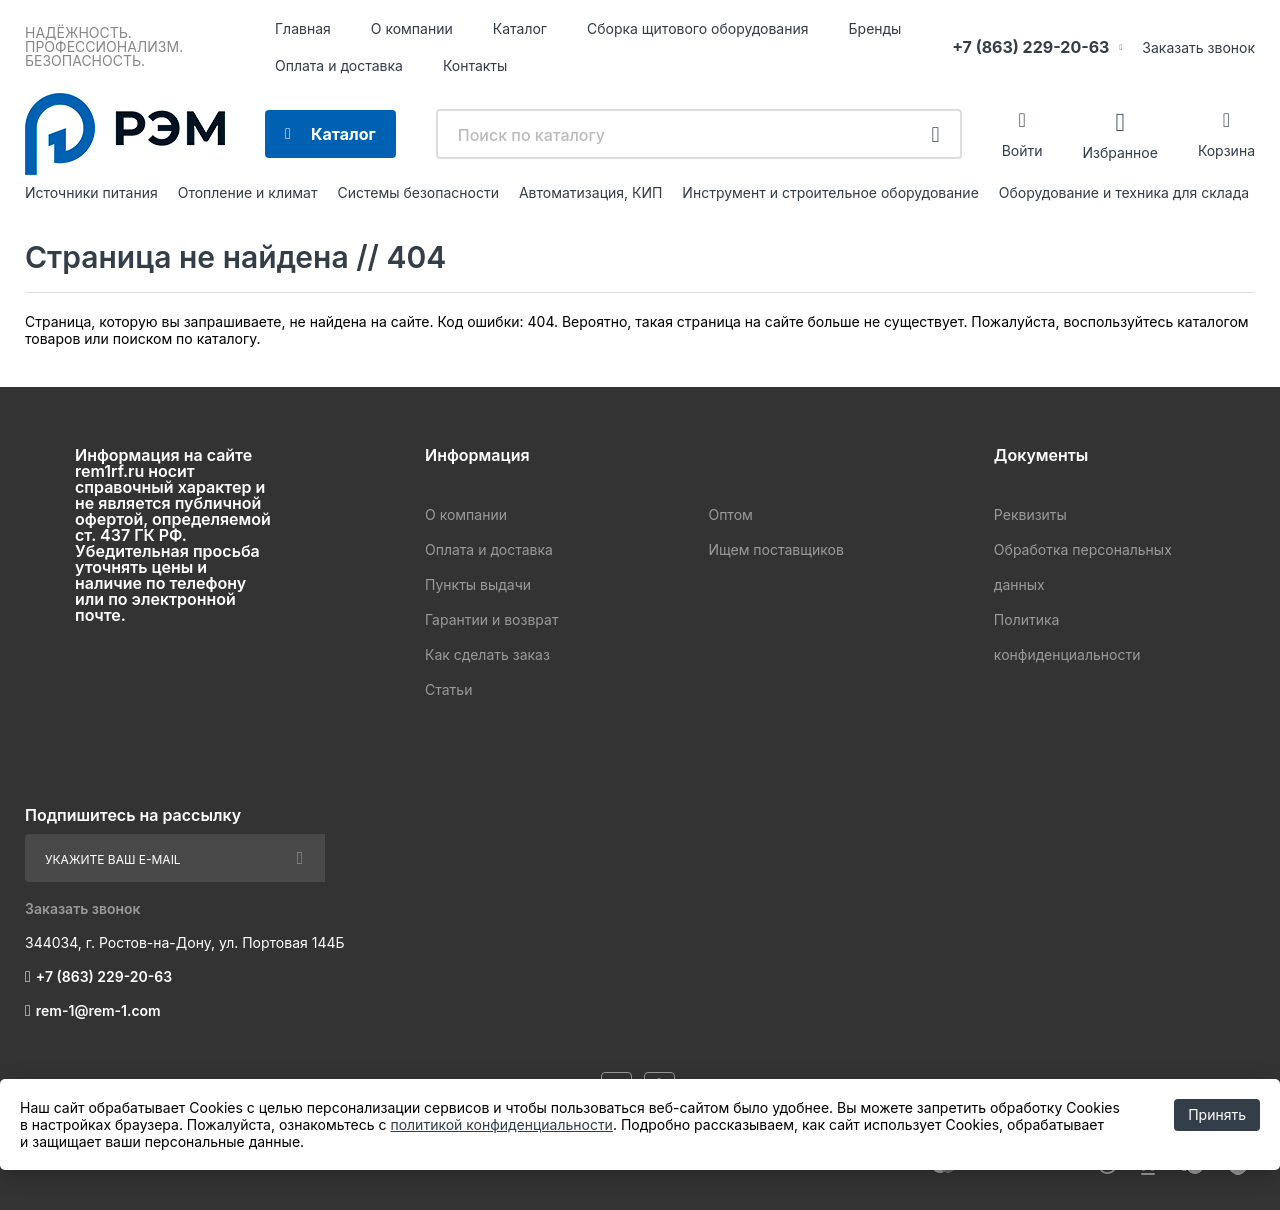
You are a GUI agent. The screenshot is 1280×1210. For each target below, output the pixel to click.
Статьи (448, 689)
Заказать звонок (1198, 47)
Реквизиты (1030, 514)
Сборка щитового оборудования (698, 28)
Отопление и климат (248, 192)
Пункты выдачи (478, 584)
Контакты (475, 65)
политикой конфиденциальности (501, 1124)
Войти (1022, 150)
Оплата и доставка (339, 65)
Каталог (520, 28)
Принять (1217, 1114)
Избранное (1119, 151)
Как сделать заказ (487, 654)
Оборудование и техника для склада (1124, 192)
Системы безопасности (418, 192)
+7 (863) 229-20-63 (1030, 47)
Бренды (875, 28)
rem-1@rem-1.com (98, 1010)
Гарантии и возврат (491, 619)
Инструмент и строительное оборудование (830, 192)
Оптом (730, 514)
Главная (303, 28)
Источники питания (91, 192)
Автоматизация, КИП (590, 192)
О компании (412, 28)
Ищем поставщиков (775, 549)
